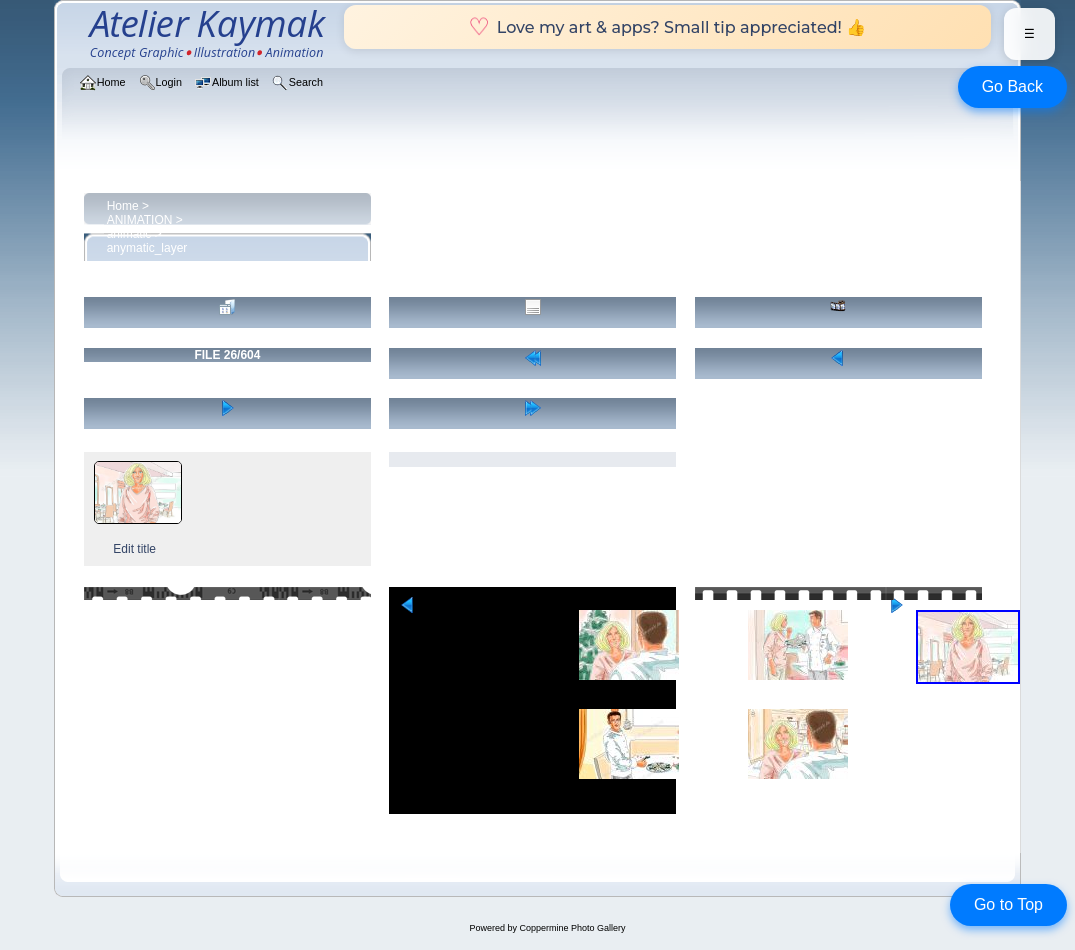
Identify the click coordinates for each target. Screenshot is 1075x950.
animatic (129, 234)
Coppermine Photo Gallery (572, 928)
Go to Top (1008, 904)
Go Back (1012, 86)
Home (123, 206)
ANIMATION (140, 220)
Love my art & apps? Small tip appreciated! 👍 (667, 27)
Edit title (134, 549)
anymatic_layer (147, 248)
